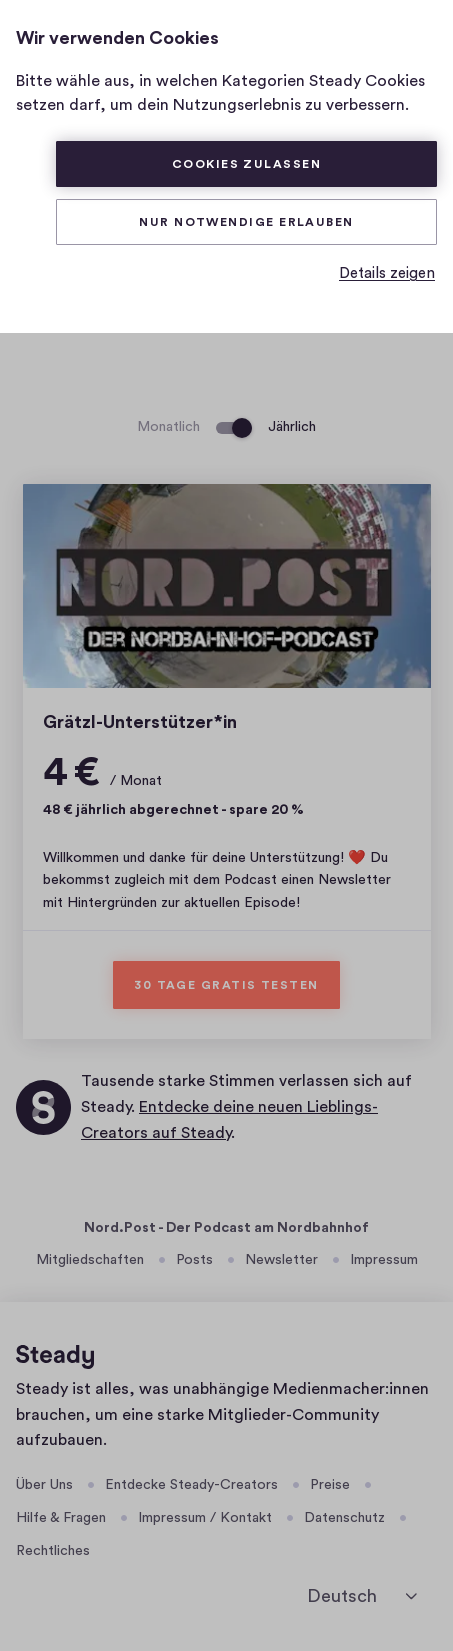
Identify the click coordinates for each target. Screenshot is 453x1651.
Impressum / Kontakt (205, 1518)
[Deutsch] (362, 1596)
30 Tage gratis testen (226, 985)
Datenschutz (344, 1518)
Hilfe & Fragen (61, 1518)
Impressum (384, 1260)
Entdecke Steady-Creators (191, 1485)
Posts (194, 1260)
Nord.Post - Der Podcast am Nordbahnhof (226, 1228)
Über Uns (44, 1485)
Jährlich (292, 427)
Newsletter (281, 1260)
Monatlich (168, 427)
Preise (330, 1485)
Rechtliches (53, 1551)
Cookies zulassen (246, 164)
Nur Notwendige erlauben (246, 222)
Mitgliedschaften (90, 1260)
